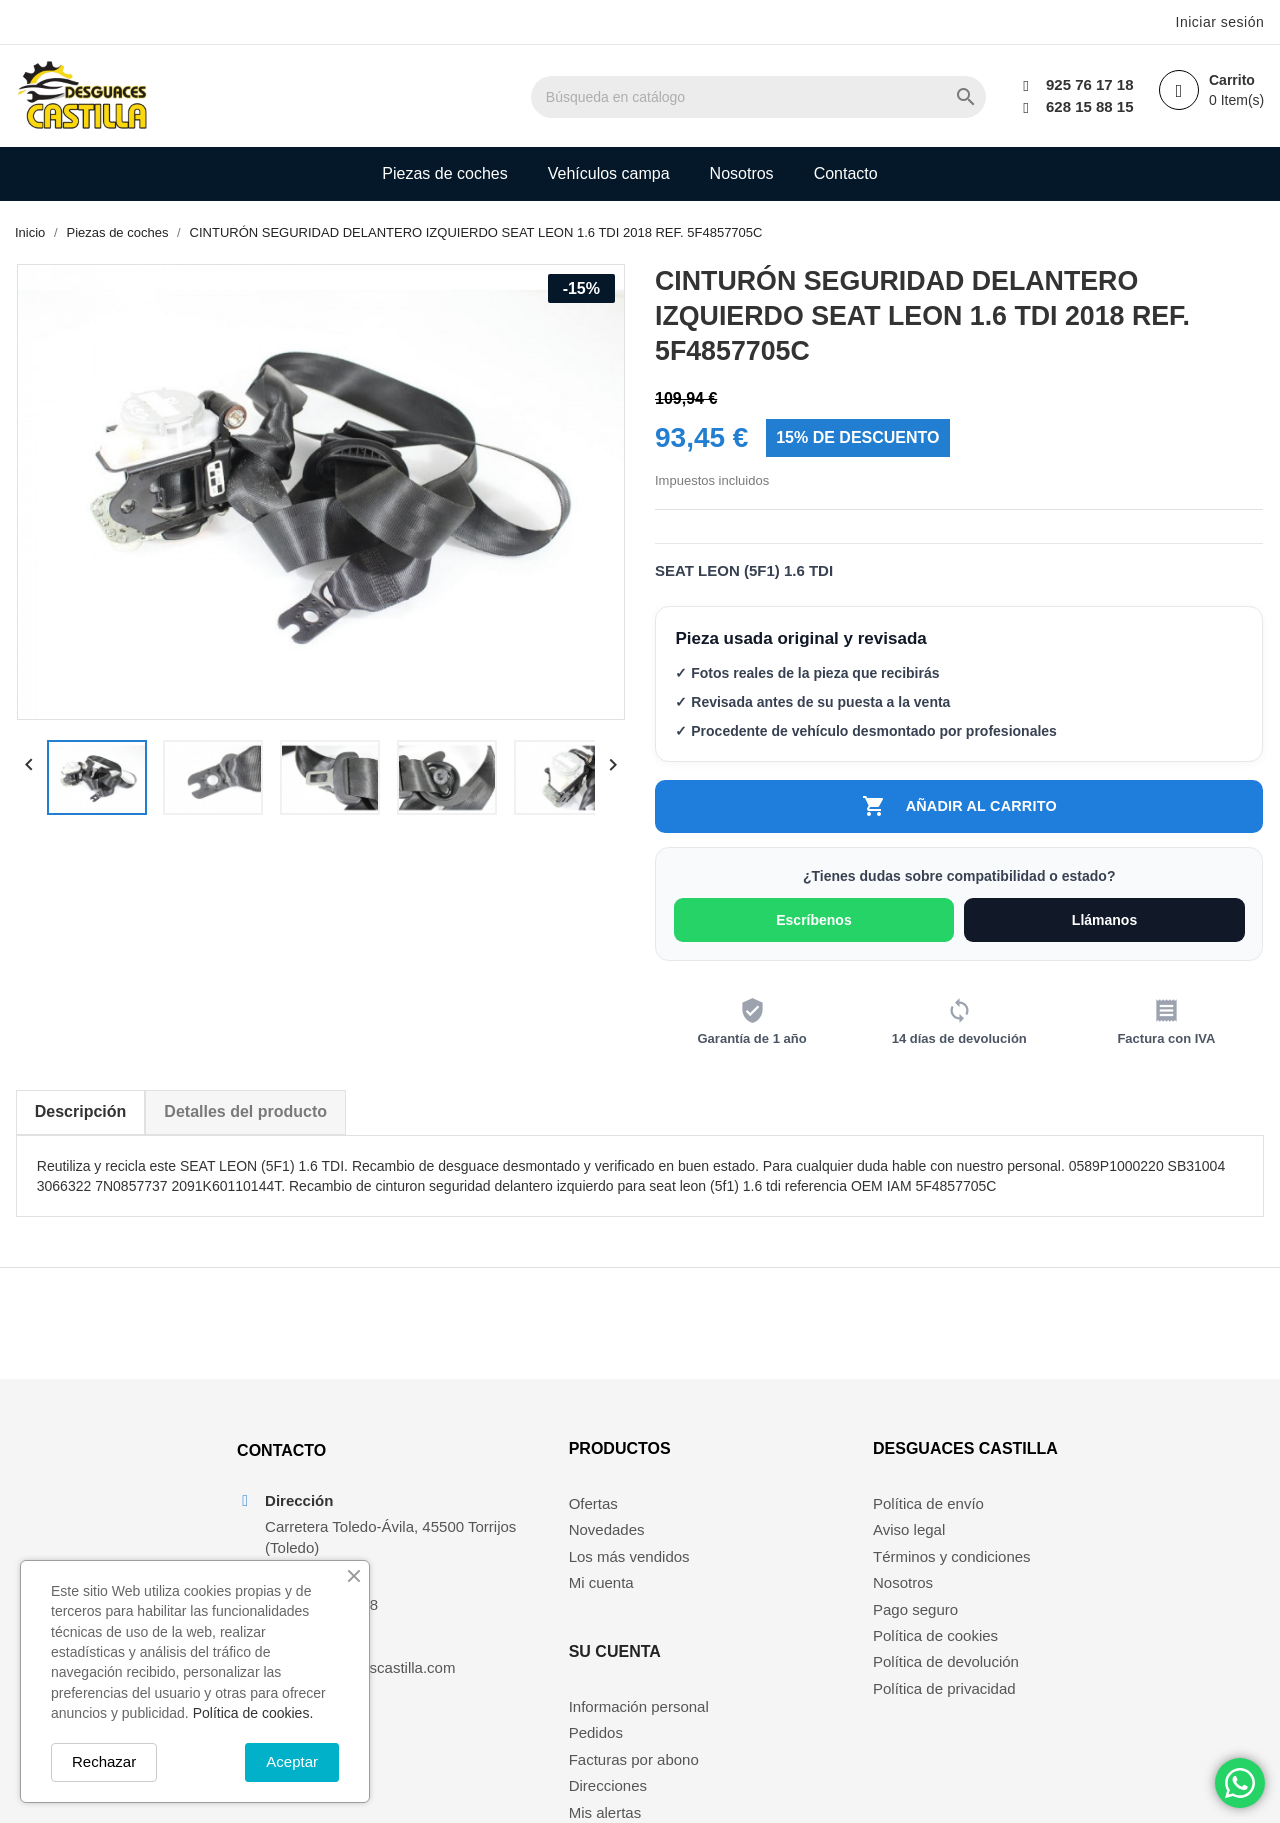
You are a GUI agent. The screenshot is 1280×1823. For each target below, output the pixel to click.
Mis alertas (751, 1630)
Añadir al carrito (959, 809)
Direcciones (754, 1604)
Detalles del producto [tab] (245, 1115)
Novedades (547, 1551)
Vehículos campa (609, 173)
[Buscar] (797, 97)
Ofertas (533, 1525)
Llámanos (1105, 924)
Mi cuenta (541, 1604)
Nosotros (742, 173)
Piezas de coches (444, 173)
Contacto (846, 173)
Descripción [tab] (80, 1115)
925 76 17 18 (1086, 84)
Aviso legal (913, 1551)
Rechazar (104, 1761)
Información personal (785, 1525)
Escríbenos (814, 924)
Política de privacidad (948, 1710)
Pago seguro (919, 1630)
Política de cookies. (253, 1713)
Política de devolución (950, 1683)
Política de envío (932, 1525)
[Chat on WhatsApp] (1240, 1783)
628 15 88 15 (1086, 106)
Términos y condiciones (956, 1578)
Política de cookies (939, 1657)
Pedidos (742, 1551)
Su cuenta (761, 1470)
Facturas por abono (780, 1578)
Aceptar (292, 1761)
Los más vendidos (569, 1578)
